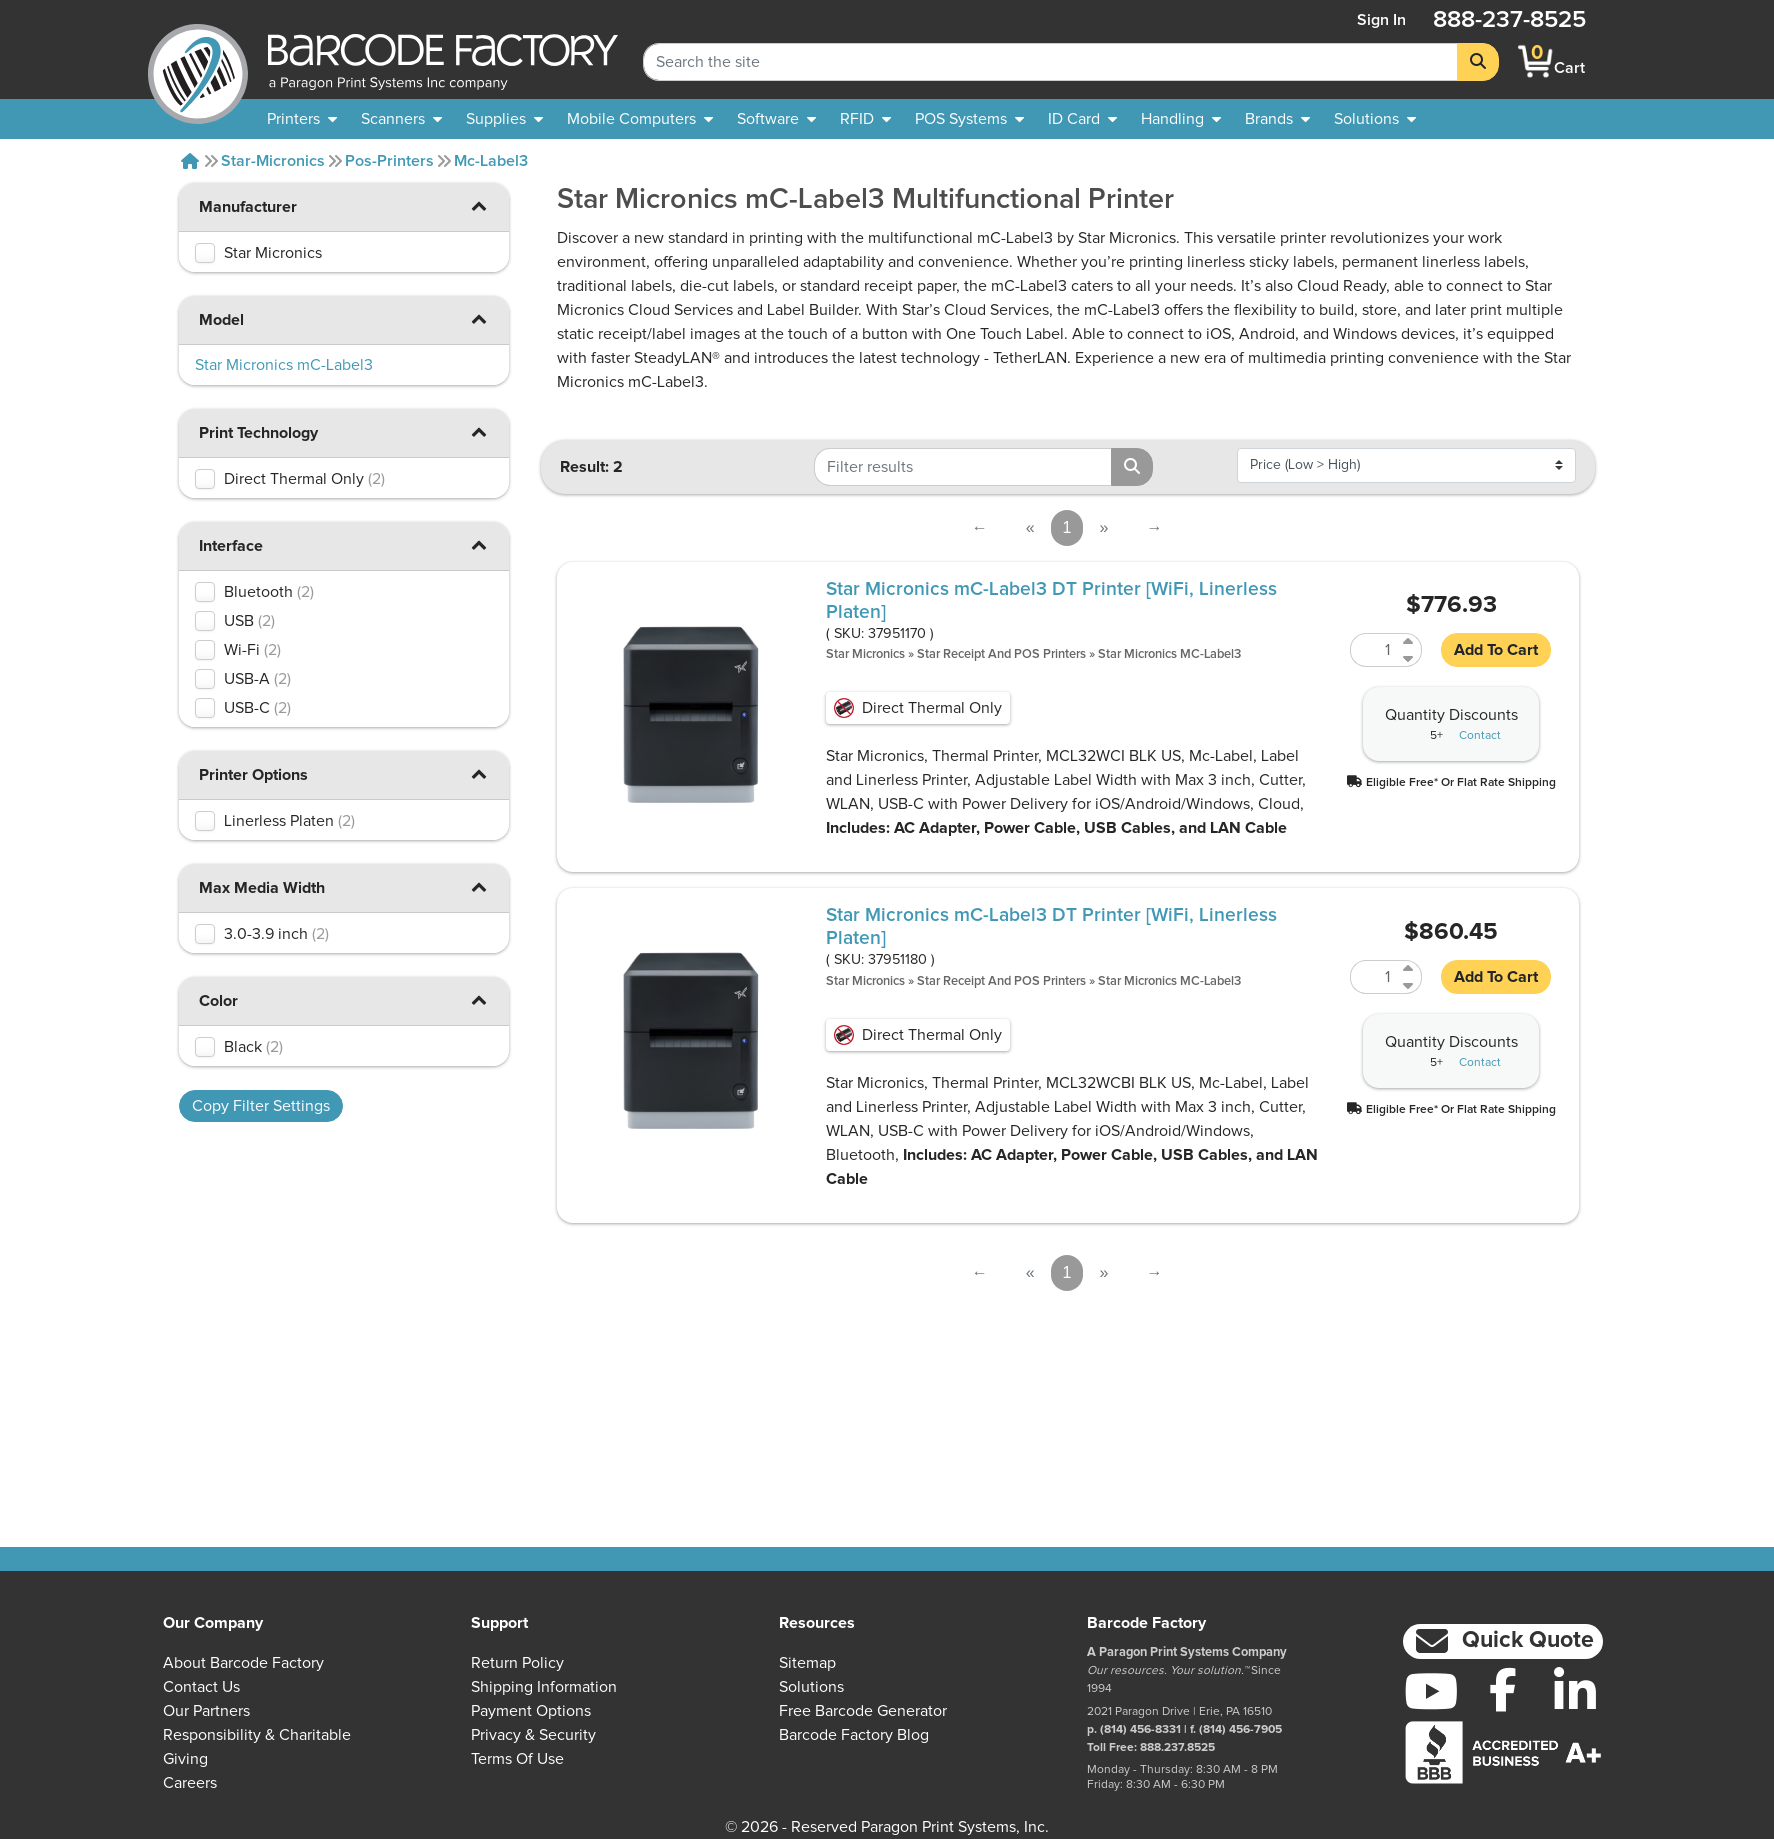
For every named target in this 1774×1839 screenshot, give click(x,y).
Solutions (811, 1687)
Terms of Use (517, 1759)
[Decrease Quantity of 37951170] (1409, 658)
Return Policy (517, 1663)
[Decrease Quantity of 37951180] (1409, 985)
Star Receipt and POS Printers (1001, 654)
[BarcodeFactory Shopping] (1535, 61)
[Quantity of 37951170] (1374, 650)
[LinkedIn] (1575, 1691)
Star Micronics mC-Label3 (1169, 654)
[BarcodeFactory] (198, 61)
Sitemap (807, 1663)
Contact (1480, 736)
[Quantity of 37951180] (1374, 977)
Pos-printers (389, 161)
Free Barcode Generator (863, 1711)
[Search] (1478, 62)
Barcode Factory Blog (854, 1735)
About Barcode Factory (243, 1663)
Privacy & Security (533, 1735)
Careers (190, 1783)
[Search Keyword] (1050, 62)
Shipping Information (544, 1687)
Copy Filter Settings (261, 1106)
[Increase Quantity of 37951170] (1409, 641)
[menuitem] (302, 119)
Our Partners (206, 1711)
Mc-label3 (491, 161)
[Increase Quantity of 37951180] (1409, 968)
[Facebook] (1503, 1689)
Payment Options (531, 1711)
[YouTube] (1431, 1691)
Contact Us (201, 1687)
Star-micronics (273, 161)
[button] (479, 205)
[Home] (190, 161)
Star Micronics (865, 654)
